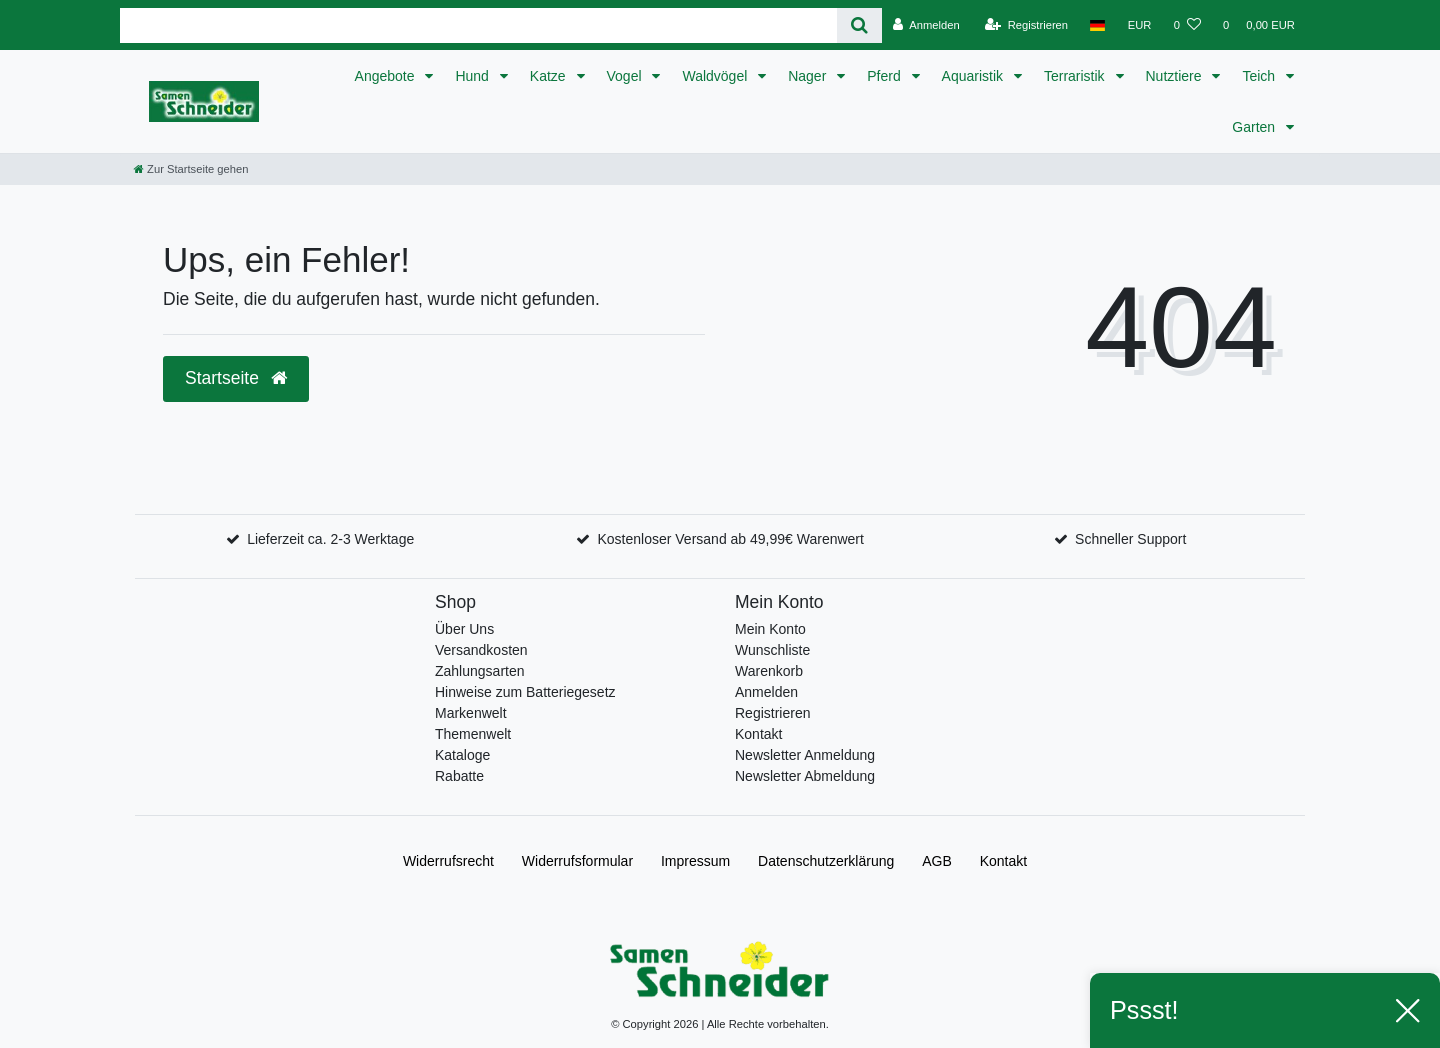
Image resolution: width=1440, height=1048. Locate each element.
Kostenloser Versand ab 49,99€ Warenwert (730, 539)
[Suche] (859, 25)
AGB (937, 861)
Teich (1260, 76)
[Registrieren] (1026, 25)
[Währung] (1140, 25)
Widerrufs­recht (448, 861)
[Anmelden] (926, 25)
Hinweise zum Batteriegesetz (525, 692)
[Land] (1097, 25)
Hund (473, 76)
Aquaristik (974, 76)
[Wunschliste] (1187, 25)
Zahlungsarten (480, 671)
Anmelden (766, 692)
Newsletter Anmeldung (805, 755)
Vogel (626, 76)
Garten (1255, 127)
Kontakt (758, 734)
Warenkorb (769, 671)
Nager (809, 76)
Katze (550, 76)
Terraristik (1076, 76)
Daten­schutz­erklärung (826, 861)
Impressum (695, 861)
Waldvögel (716, 76)
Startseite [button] (236, 378)
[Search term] (478, 25)
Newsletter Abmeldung (805, 776)
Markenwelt (471, 713)
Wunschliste (772, 650)
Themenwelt (473, 734)
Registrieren (772, 713)
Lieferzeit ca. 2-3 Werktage (330, 539)
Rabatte (459, 776)
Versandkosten (481, 650)
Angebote (387, 76)
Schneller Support (1130, 539)
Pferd (885, 76)
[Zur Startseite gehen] (191, 169)
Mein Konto (770, 629)
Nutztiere (1176, 76)
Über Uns (464, 629)
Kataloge (462, 755)
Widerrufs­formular (577, 861)
